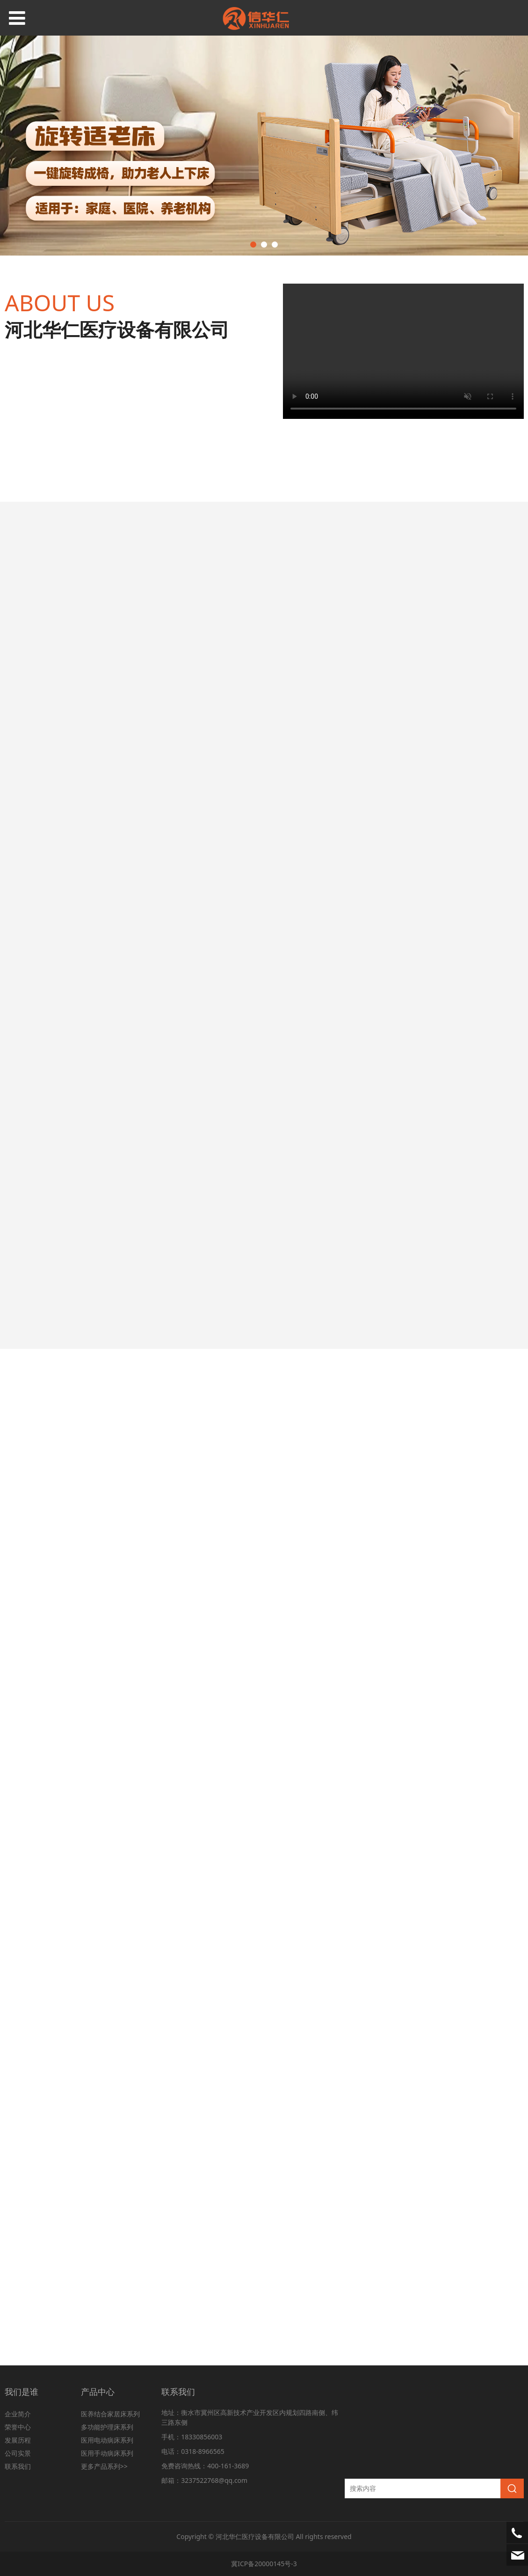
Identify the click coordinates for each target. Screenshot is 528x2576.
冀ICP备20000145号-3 (264, 2563)
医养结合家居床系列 (110, 2413)
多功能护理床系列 (107, 2426)
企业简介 (18, 2413)
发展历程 (18, 2440)
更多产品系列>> (104, 2466)
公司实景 (18, 2453)
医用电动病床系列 (107, 2440)
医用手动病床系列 (107, 2453)
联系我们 (18, 2466)
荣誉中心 (18, 2426)
